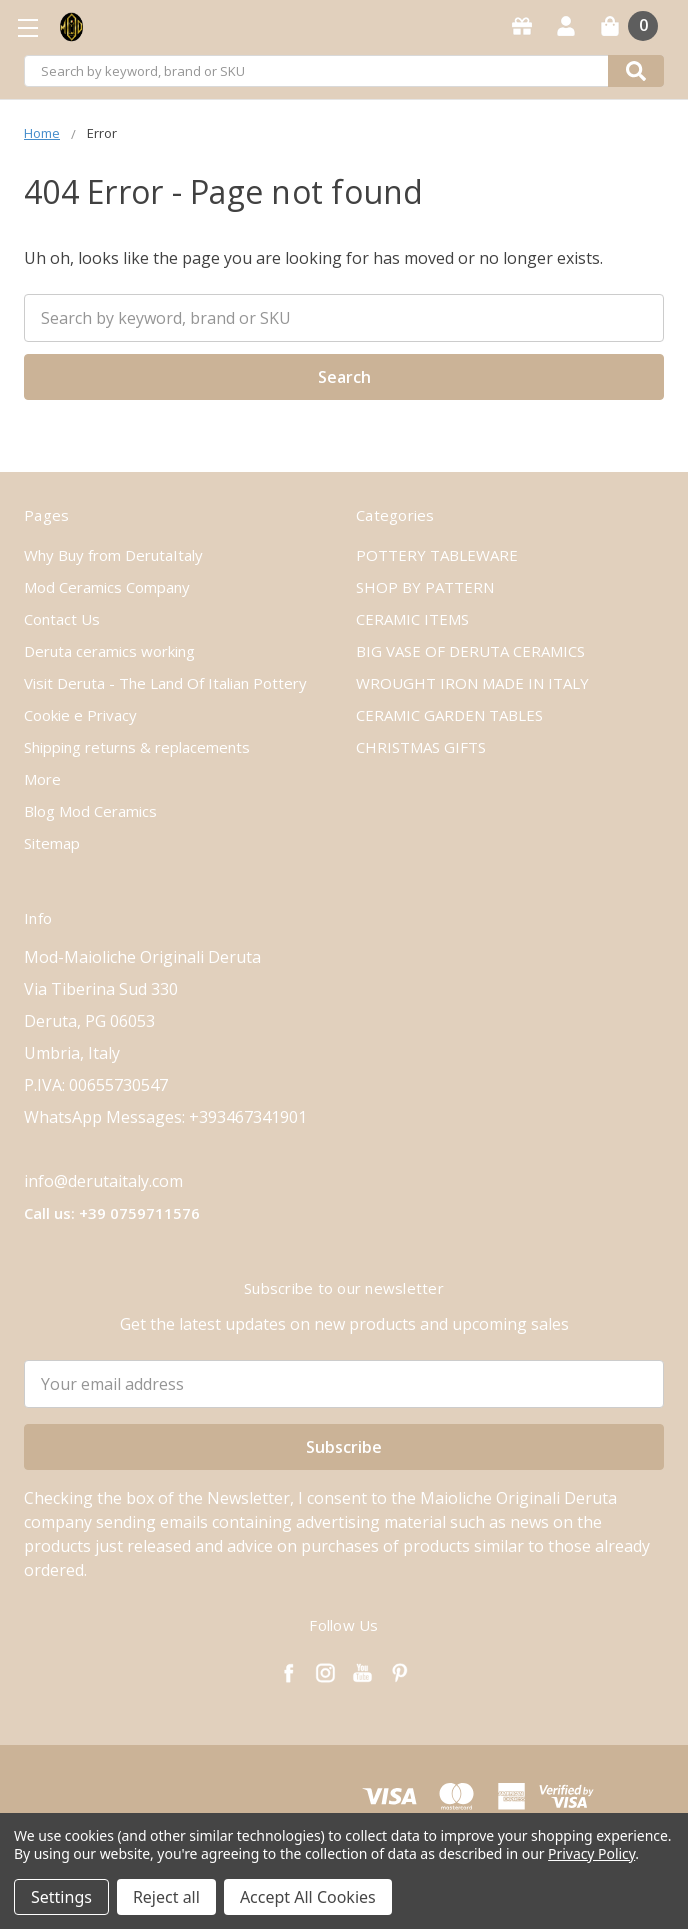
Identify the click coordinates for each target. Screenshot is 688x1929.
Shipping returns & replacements (137, 747)
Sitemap (52, 843)
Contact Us (62, 619)
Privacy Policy (591, 1853)
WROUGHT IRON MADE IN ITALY (472, 683)
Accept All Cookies (308, 1897)
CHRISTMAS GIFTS (421, 747)
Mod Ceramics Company (107, 587)
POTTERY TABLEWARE (437, 555)
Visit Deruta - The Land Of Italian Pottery (165, 683)
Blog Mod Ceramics (90, 811)
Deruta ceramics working (109, 651)
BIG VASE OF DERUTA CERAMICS (470, 651)
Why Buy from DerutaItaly (113, 555)
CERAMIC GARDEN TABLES (449, 715)
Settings (61, 1897)
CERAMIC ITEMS (412, 619)
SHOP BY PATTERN (425, 587)
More (42, 779)
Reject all (166, 1897)
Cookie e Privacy (80, 715)
